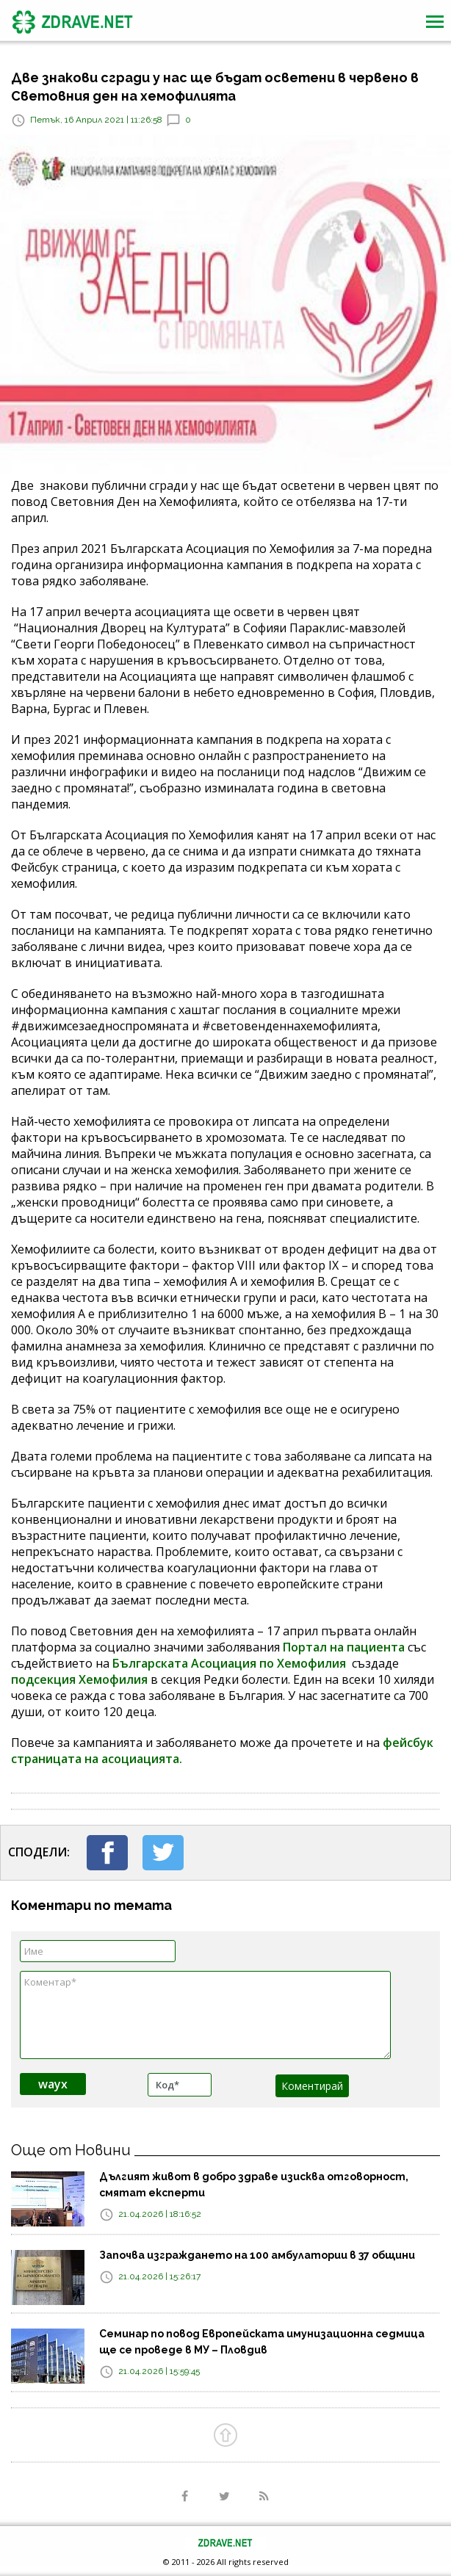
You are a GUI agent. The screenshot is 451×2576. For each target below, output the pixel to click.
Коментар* (205, 2015)
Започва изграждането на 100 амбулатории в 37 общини (257, 2255)
